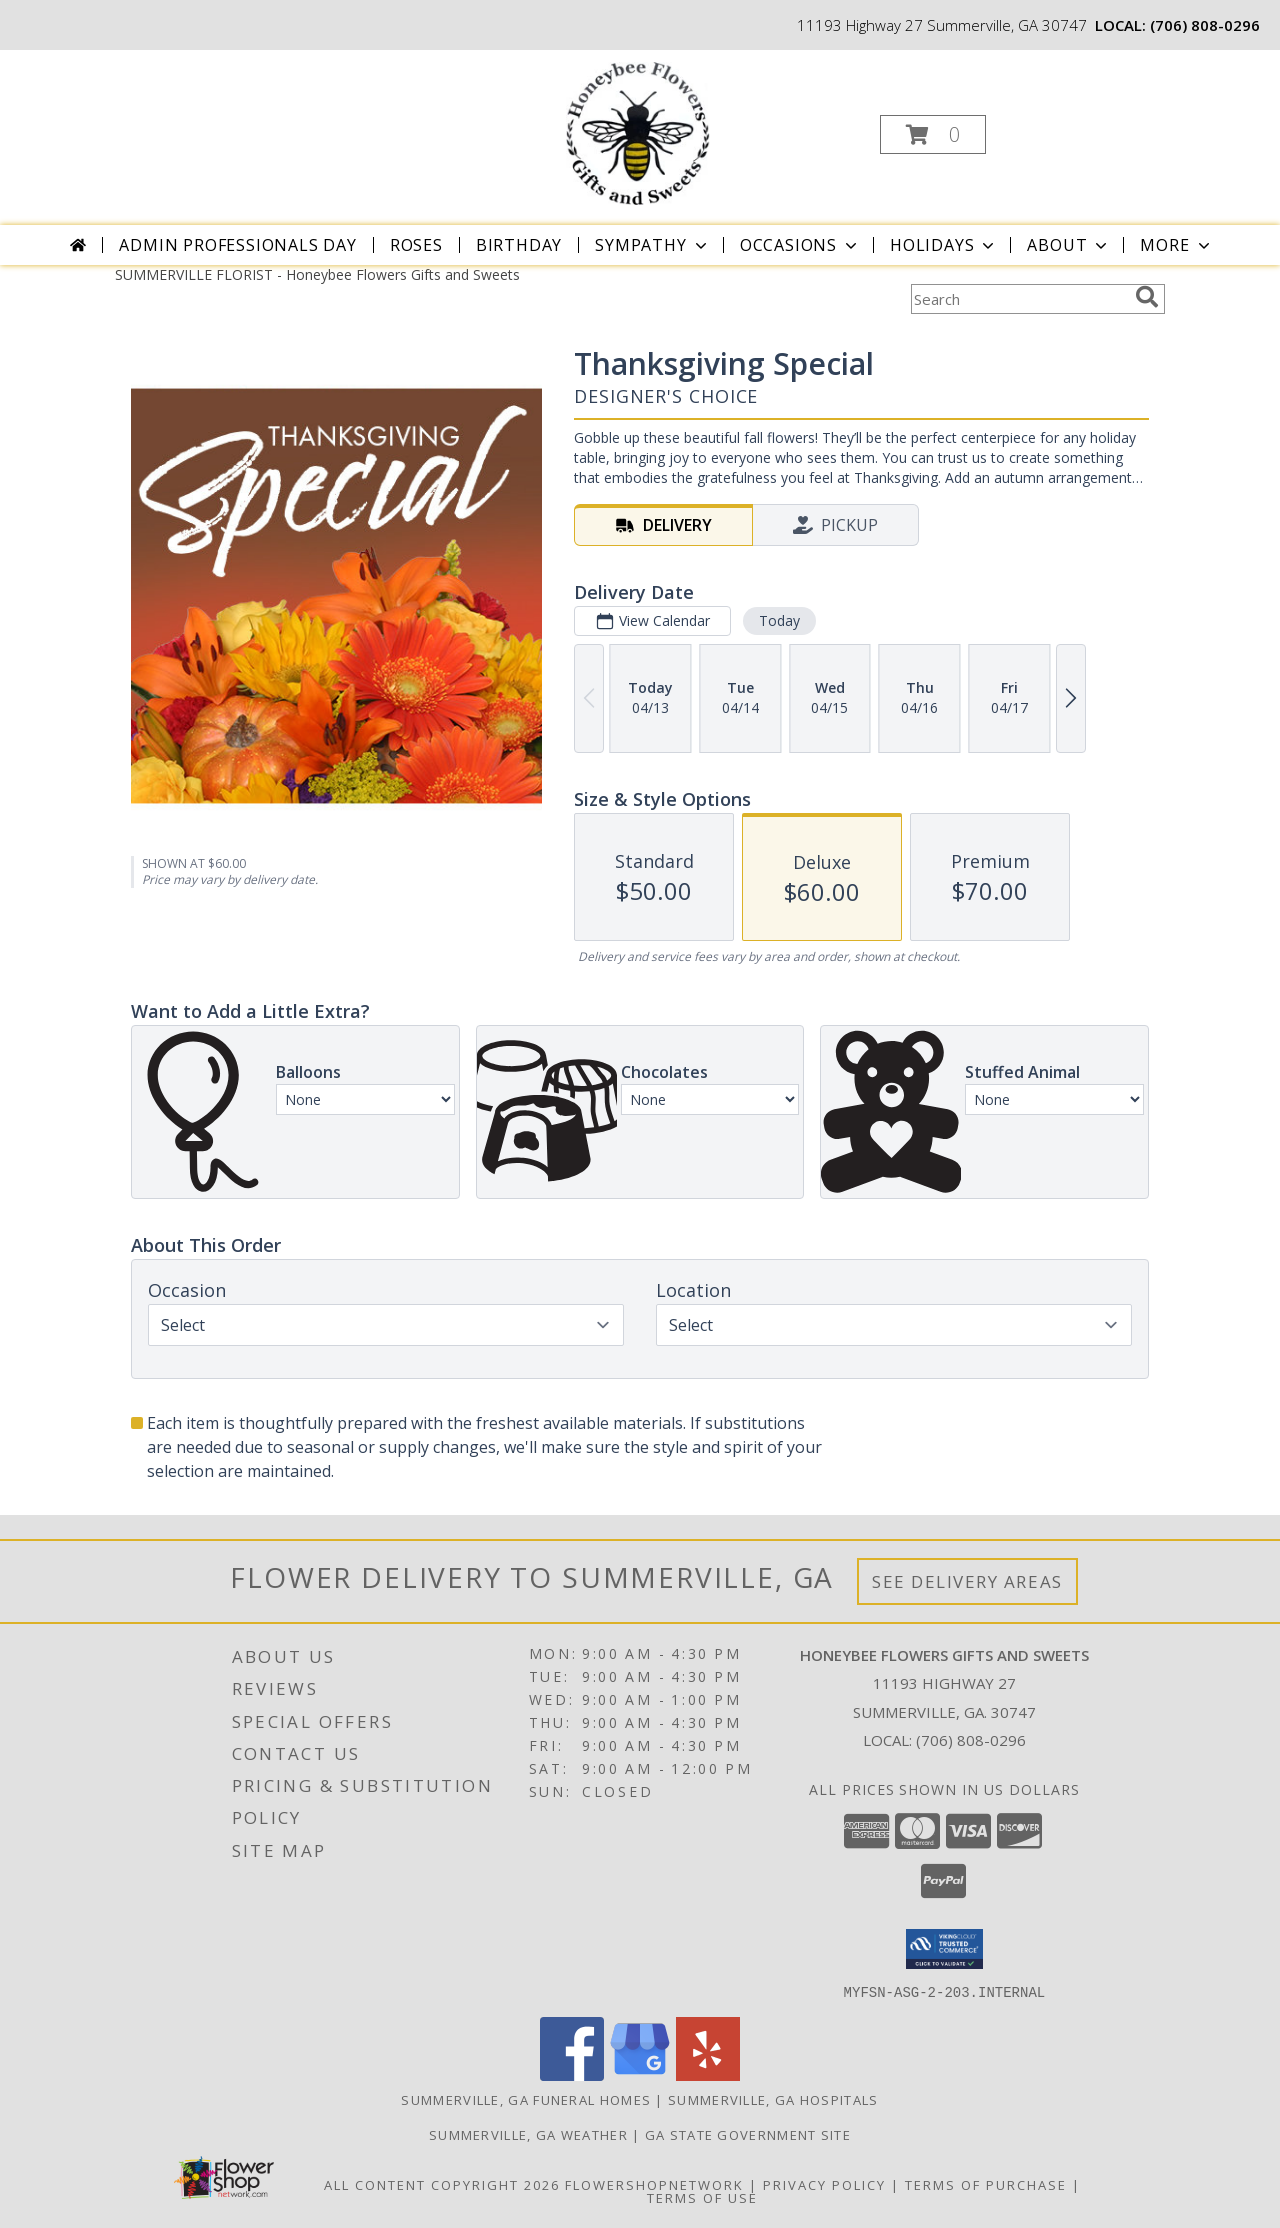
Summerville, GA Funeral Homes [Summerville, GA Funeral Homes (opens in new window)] (526, 2099)
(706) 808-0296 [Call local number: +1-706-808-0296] (1205, 25)
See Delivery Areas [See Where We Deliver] (967, 1581)
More (1176, 245)
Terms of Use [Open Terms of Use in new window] (702, 2197)
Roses (416, 245)
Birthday (519, 245)
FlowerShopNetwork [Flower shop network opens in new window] (654, 2184)
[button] (933, 134)
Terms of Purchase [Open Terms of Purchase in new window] (986, 2184)
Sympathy (652, 245)
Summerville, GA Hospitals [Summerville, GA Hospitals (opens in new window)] (773, 2099)
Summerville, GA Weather (528, 2134)
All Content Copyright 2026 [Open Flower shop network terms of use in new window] (442, 2184)
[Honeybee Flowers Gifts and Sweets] (638, 128)
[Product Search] (1019, 299)
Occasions (800, 245)
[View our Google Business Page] (640, 2074)
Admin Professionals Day (237, 245)
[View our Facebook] (572, 2074)
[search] (1147, 297)
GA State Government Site (748, 2134)
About (1069, 245)
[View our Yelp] (708, 2074)
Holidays (944, 245)
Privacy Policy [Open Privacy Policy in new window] (824, 2184)
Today (779, 620)
